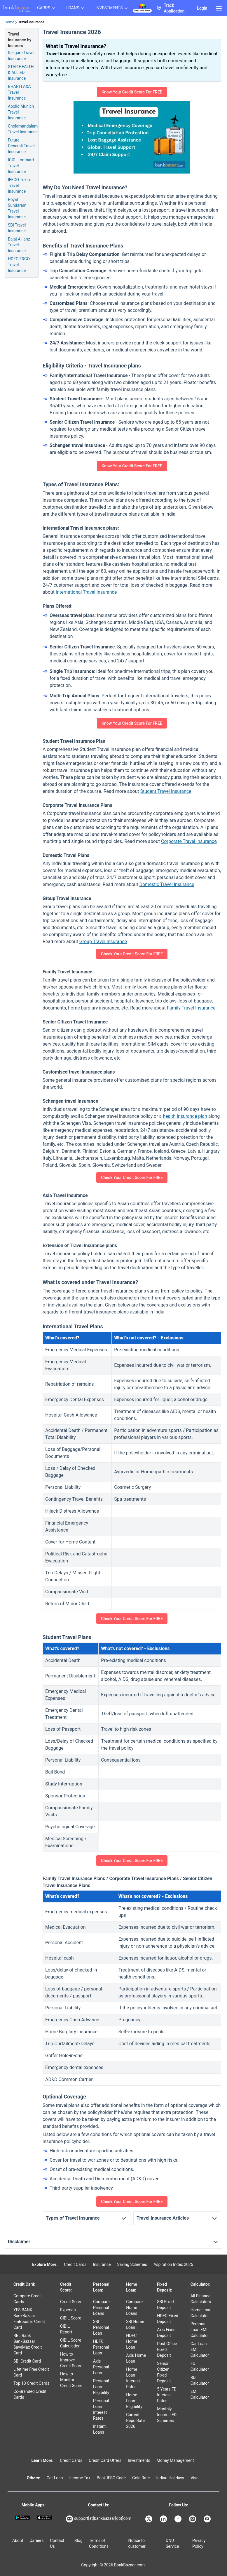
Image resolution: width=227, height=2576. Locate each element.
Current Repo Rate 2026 (135, 2420)
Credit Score (71, 2301)
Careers (36, 2540)
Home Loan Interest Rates (133, 2378)
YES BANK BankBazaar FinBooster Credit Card (29, 2319)
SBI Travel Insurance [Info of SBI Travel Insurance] (17, 228)
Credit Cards (75, 2264)
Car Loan (55, 2478)
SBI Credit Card (27, 2361)
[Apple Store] (44, 2517)
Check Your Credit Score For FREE (132, 954)
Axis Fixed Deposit (166, 2332)
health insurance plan (185, 1116)
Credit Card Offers (105, 2460)
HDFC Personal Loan (101, 2347)
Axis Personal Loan (101, 2367)
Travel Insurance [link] (31, 22)
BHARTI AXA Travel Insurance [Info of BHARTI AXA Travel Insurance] (19, 92)
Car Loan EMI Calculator (200, 2349)
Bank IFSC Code (111, 2478)
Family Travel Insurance (191, 1008)
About (17, 2540)
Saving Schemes (132, 2264)
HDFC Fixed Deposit (167, 2318)
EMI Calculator (200, 2394)
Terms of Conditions (99, 2543)
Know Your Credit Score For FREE (132, 92)
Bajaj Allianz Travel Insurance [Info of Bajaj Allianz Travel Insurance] (19, 245)
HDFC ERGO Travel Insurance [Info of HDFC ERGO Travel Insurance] (19, 265)
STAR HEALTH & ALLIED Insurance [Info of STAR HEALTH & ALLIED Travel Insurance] (21, 72)
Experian (68, 2310)
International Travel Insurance (86, 592)
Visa (194, 2478)
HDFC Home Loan (131, 2341)
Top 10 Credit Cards (31, 2383)
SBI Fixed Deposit (165, 2304)
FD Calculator (200, 2366)
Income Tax (79, 2478)
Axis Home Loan (136, 2358)
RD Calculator (200, 2380)
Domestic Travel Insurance (166, 884)
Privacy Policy (198, 2543)
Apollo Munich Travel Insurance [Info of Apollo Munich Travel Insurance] (21, 112)
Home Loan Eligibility (134, 2401)
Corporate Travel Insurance (189, 841)
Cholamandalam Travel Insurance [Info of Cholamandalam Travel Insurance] (23, 129)
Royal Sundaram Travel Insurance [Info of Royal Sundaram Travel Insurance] (17, 208)
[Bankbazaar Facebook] (178, 2518)
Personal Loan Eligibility (101, 2387)
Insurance (102, 2264)
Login (202, 8)
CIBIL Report (66, 2329)
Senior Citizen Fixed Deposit (164, 2372)
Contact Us (57, 2543)
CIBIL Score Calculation (70, 2343)
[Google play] (22, 2517)
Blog (78, 2540)
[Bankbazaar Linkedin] (164, 2518)
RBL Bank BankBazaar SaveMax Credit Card (27, 2344)
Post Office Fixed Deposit (167, 2349)
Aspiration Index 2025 (173, 2264)
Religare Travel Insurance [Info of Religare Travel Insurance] (21, 55)
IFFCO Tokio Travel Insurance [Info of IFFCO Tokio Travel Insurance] (19, 185)
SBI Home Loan (135, 2324)
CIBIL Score (70, 2318)
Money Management (175, 2460)
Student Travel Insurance (165, 791)
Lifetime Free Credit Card (31, 2372)
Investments (139, 2460)
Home (9, 22)
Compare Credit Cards (27, 2299)
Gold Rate (141, 2478)
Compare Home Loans (134, 2307)
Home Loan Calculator (201, 2313)
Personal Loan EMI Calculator (200, 2330)
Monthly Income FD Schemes (167, 2415)
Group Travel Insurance (103, 941)
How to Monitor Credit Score (71, 2380)
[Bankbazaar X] (149, 2518)
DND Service (172, 2543)
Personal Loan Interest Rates (101, 2409)
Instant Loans (99, 2429)
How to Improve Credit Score (71, 2360)
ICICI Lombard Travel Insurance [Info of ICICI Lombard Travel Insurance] (21, 166)
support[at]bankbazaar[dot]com (98, 2518)
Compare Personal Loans (101, 2307)
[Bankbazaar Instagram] (193, 2518)
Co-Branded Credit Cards (29, 2394)
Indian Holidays (170, 2478)
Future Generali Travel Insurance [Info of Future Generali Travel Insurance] (21, 146)
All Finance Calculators (201, 2299)
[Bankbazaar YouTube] (208, 2518)
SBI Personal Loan (101, 2327)
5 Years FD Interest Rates (167, 2395)
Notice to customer (136, 2543)
